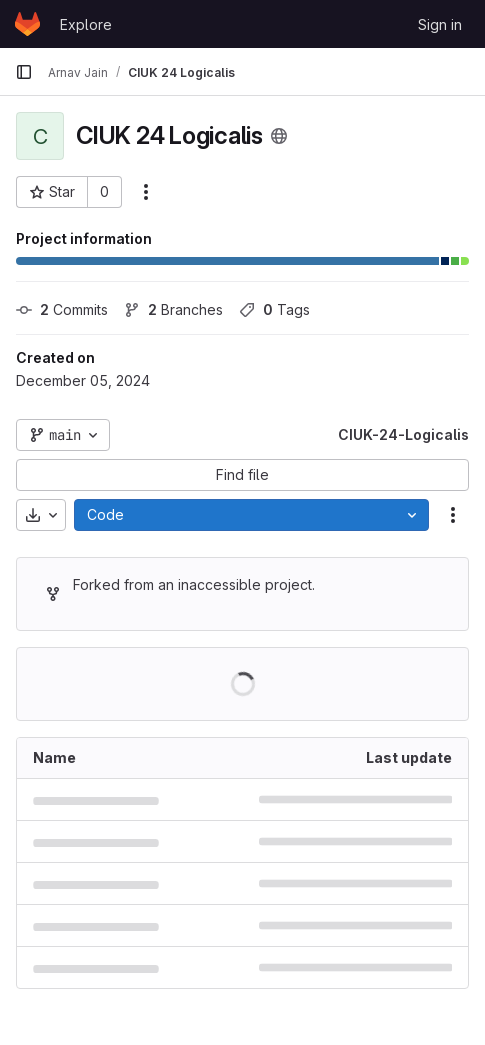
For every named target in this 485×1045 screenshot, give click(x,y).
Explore (86, 24)
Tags (274, 309)
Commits (62, 309)
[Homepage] (27, 24)
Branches (173, 309)
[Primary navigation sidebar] (24, 72)
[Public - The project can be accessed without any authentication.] (279, 136)
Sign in (440, 24)
